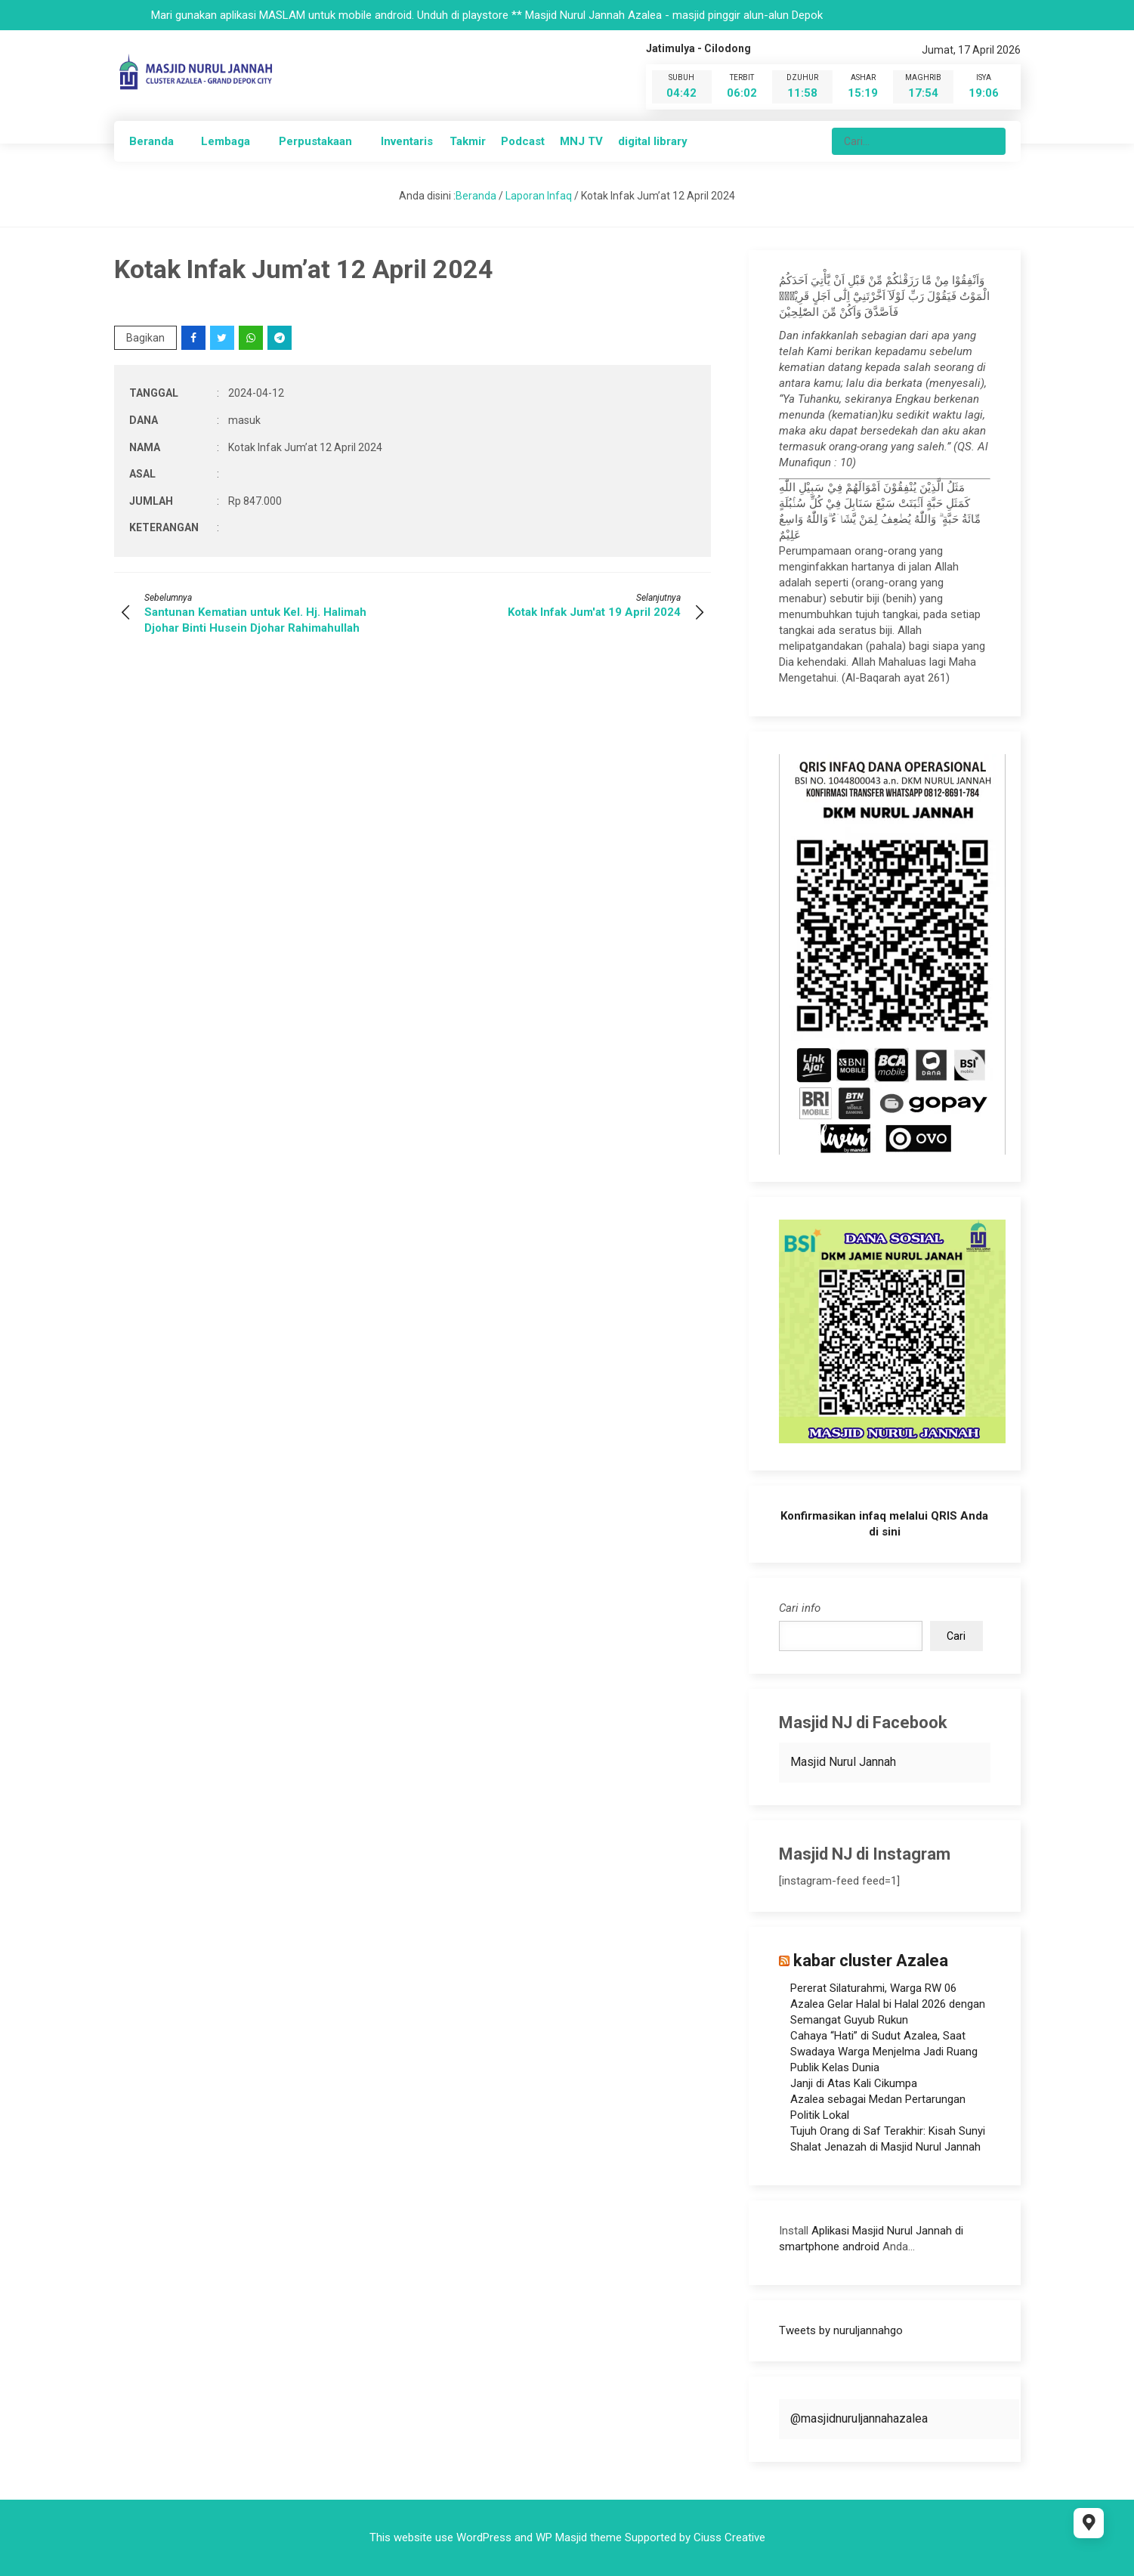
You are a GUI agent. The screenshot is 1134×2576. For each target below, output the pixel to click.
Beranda (151, 141)
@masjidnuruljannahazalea (859, 2418)
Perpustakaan (315, 141)
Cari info (799, 1608)
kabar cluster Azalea (870, 1960)
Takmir (468, 141)
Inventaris (407, 141)
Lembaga (225, 141)
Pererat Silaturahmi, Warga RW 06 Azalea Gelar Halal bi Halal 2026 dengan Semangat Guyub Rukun (887, 2004)
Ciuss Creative (729, 2537)
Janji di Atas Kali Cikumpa (853, 2083)
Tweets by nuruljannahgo (841, 2330)
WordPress (483, 2537)
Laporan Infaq (538, 196)
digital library (653, 141)
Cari (956, 1636)
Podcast (523, 141)
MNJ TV (581, 141)
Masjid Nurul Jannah (843, 1762)
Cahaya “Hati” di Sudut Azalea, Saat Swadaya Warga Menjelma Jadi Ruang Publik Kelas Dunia (884, 2051)
